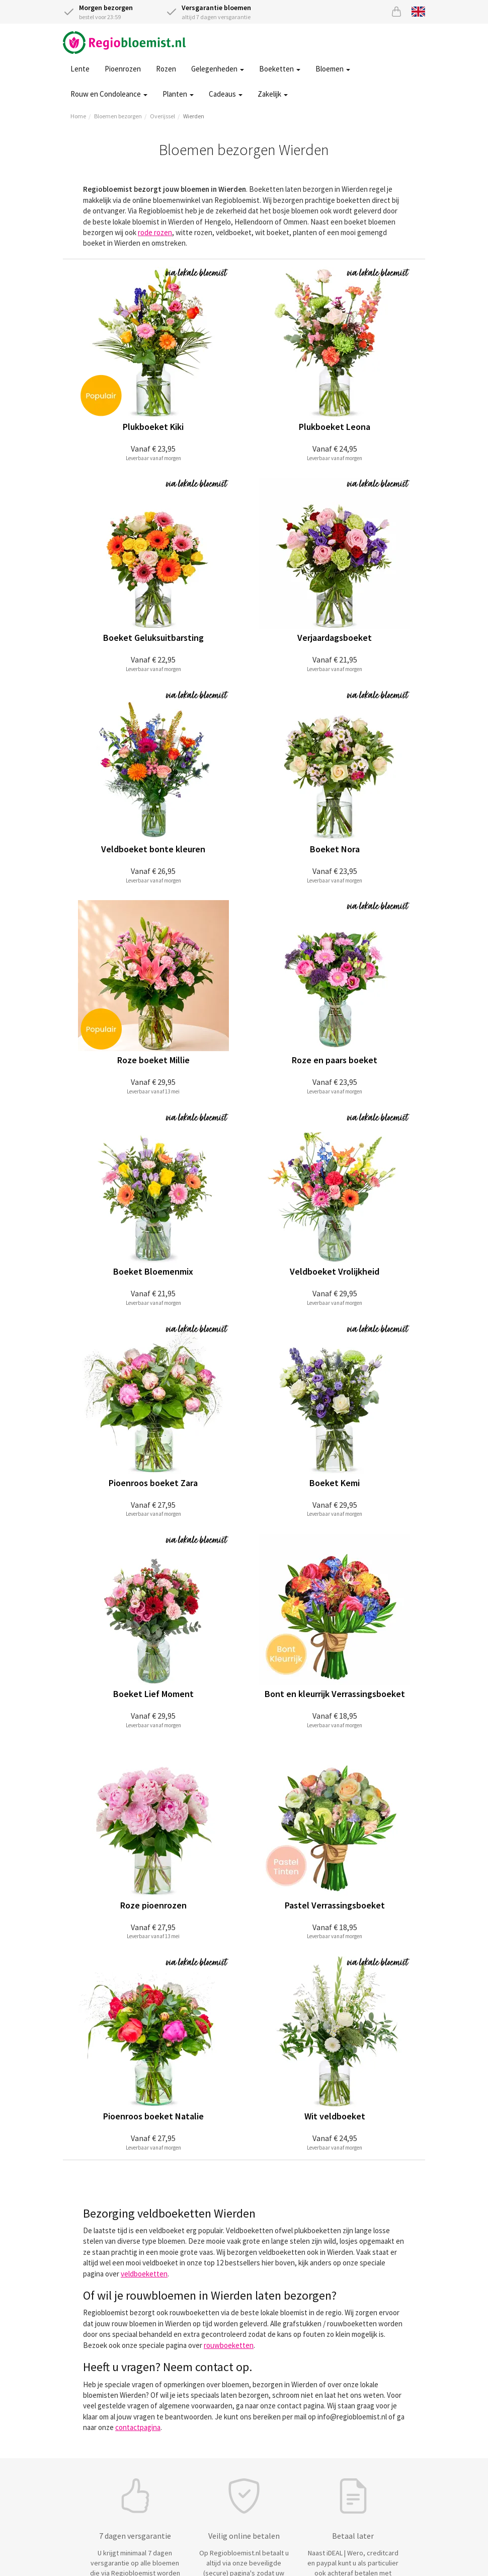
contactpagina (137, 2427)
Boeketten (279, 68)
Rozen (166, 68)
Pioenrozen (123, 68)
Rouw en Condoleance (108, 94)
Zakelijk (273, 94)
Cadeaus (225, 94)
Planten (178, 94)
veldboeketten (144, 2273)
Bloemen (332, 68)
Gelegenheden (217, 68)
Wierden (193, 116)
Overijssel (162, 116)
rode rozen (155, 232)
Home (78, 116)
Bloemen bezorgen (118, 116)
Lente (80, 68)
